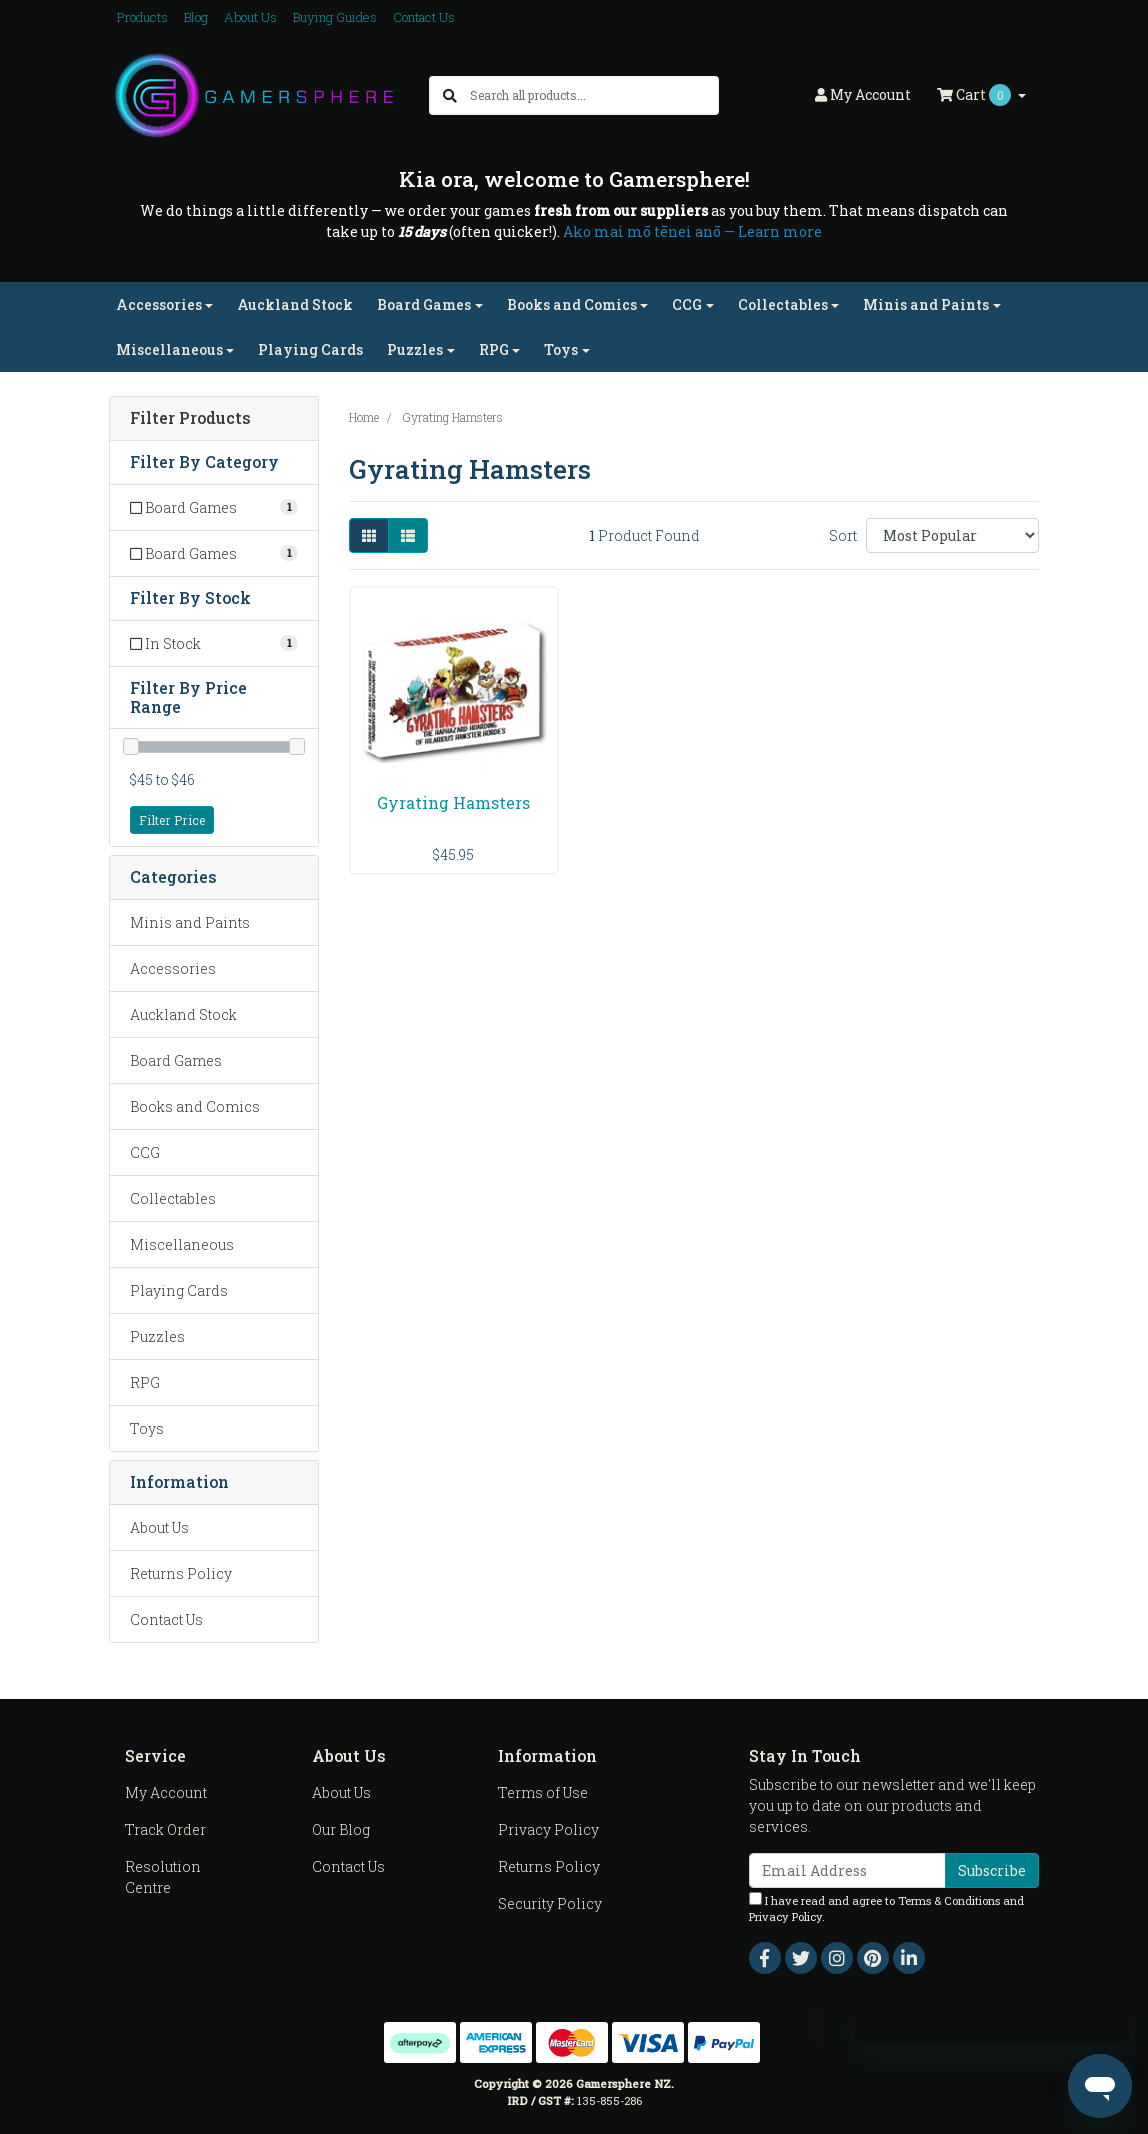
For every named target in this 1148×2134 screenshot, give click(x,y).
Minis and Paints (190, 922)
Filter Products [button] (190, 418)
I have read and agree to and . (886, 1908)
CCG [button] (687, 304)
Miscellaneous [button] (169, 349)
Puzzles (157, 1336)
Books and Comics (195, 1106)
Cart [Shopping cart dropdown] (975, 95)
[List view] (408, 535)
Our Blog (341, 1829)
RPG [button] (494, 349)
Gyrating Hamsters (453, 802)
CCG (145, 1152)
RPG (145, 1382)
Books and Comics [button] (572, 304)
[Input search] (593, 95)
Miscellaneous (182, 1244)
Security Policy (550, 1903)
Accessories (173, 968)
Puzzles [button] (415, 349)
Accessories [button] (159, 304)
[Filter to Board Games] (214, 507)
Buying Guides (335, 17)
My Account (166, 1792)
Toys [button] (561, 349)
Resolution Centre (163, 1877)
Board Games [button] (424, 304)
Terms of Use (543, 1792)
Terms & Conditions (949, 1900)
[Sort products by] (952, 535)
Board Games (176, 1060)
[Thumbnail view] (369, 535)
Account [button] (863, 94)
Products (142, 17)
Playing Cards (310, 349)
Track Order (165, 1829)
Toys (147, 1428)
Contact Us (424, 17)
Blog (196, 17)
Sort (843, 535)
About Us (250, 17)
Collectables (173, 1198)
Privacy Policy (548, 1829)
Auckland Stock (295, 304)
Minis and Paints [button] (926, 304)
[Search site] (450, 95)
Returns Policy (181, 1573)
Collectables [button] (783, 304)
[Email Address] (847, 1870)
